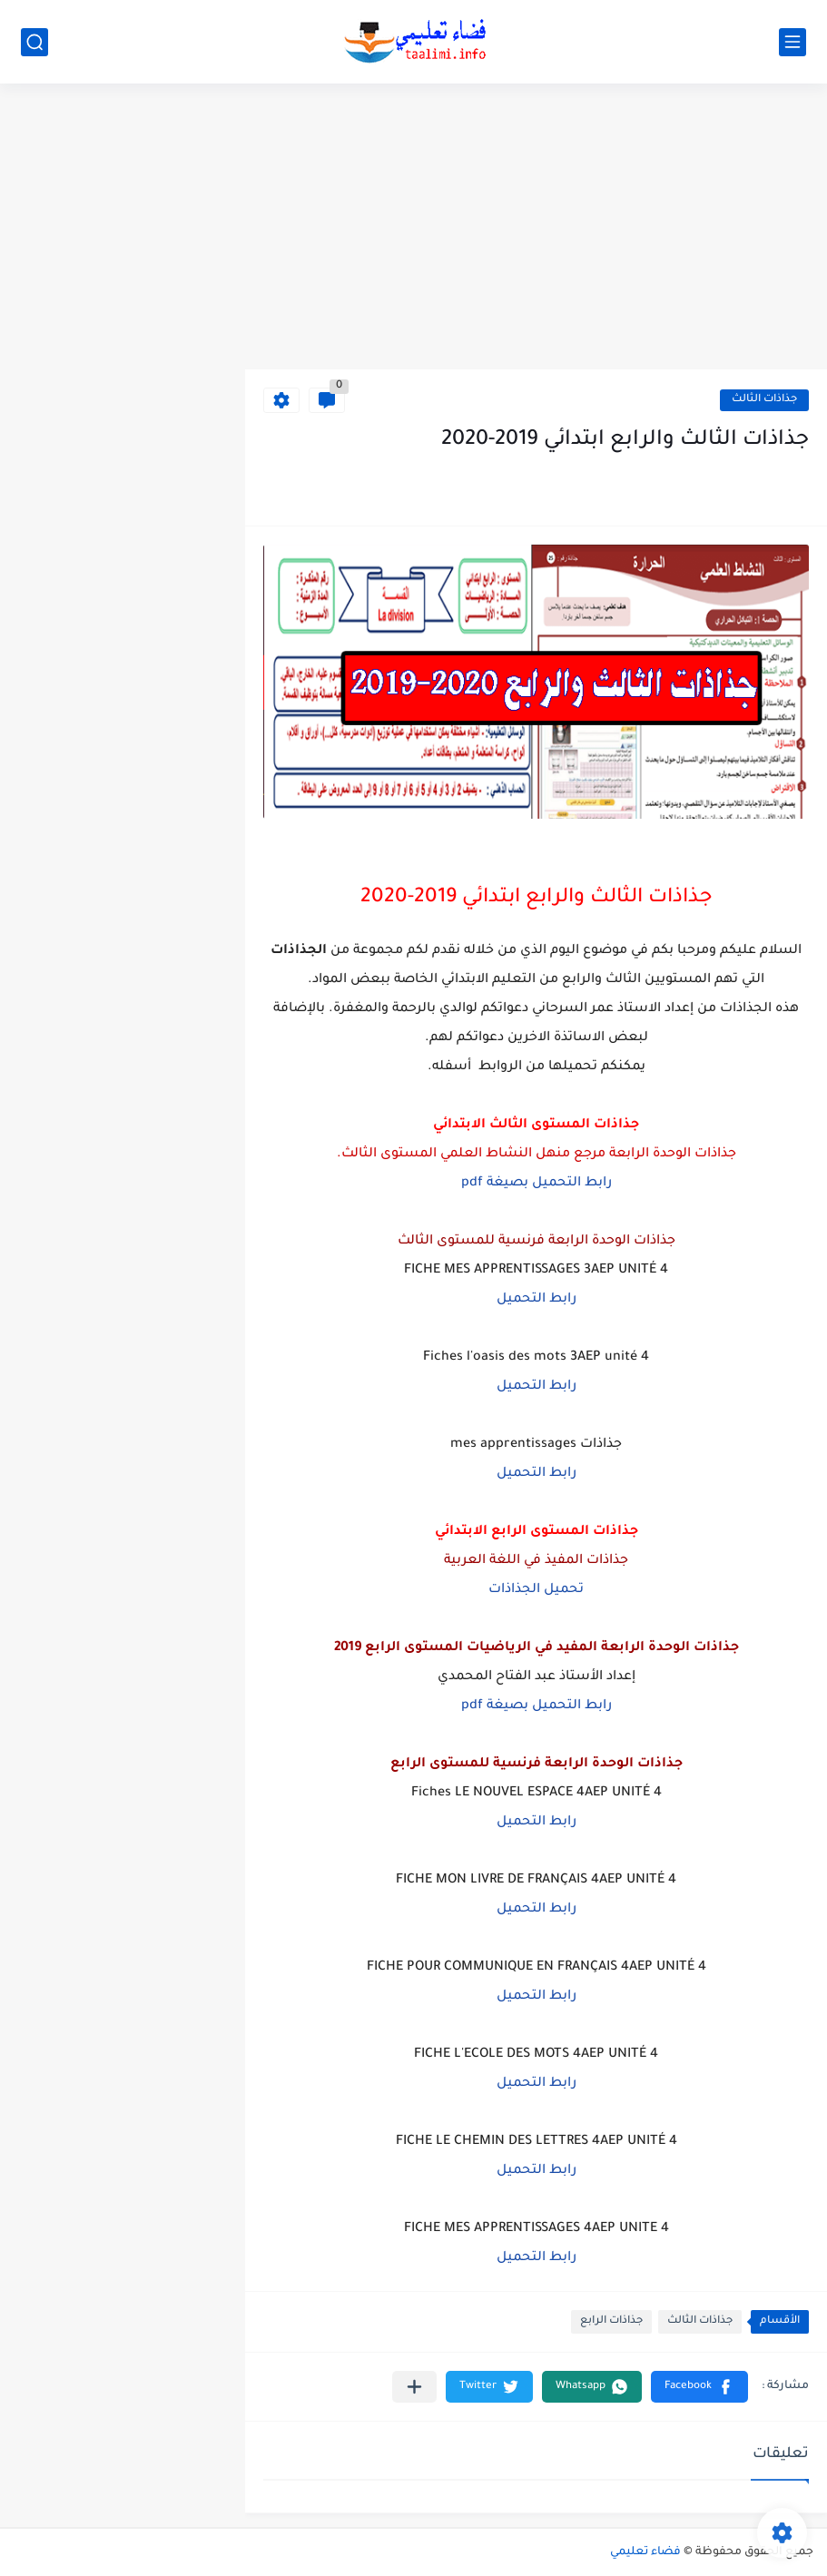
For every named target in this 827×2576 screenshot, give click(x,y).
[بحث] (34, 42)
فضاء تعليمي (645, 2552)
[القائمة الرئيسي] (792, 42)
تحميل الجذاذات (536, 1590)
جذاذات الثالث (764, 400)
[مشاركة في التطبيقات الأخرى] (414, 2387)
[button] (699, 2387)
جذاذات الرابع (611, 2321)
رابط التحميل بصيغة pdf (536, 1183)
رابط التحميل (536, 1300)
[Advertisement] (413, 229)
